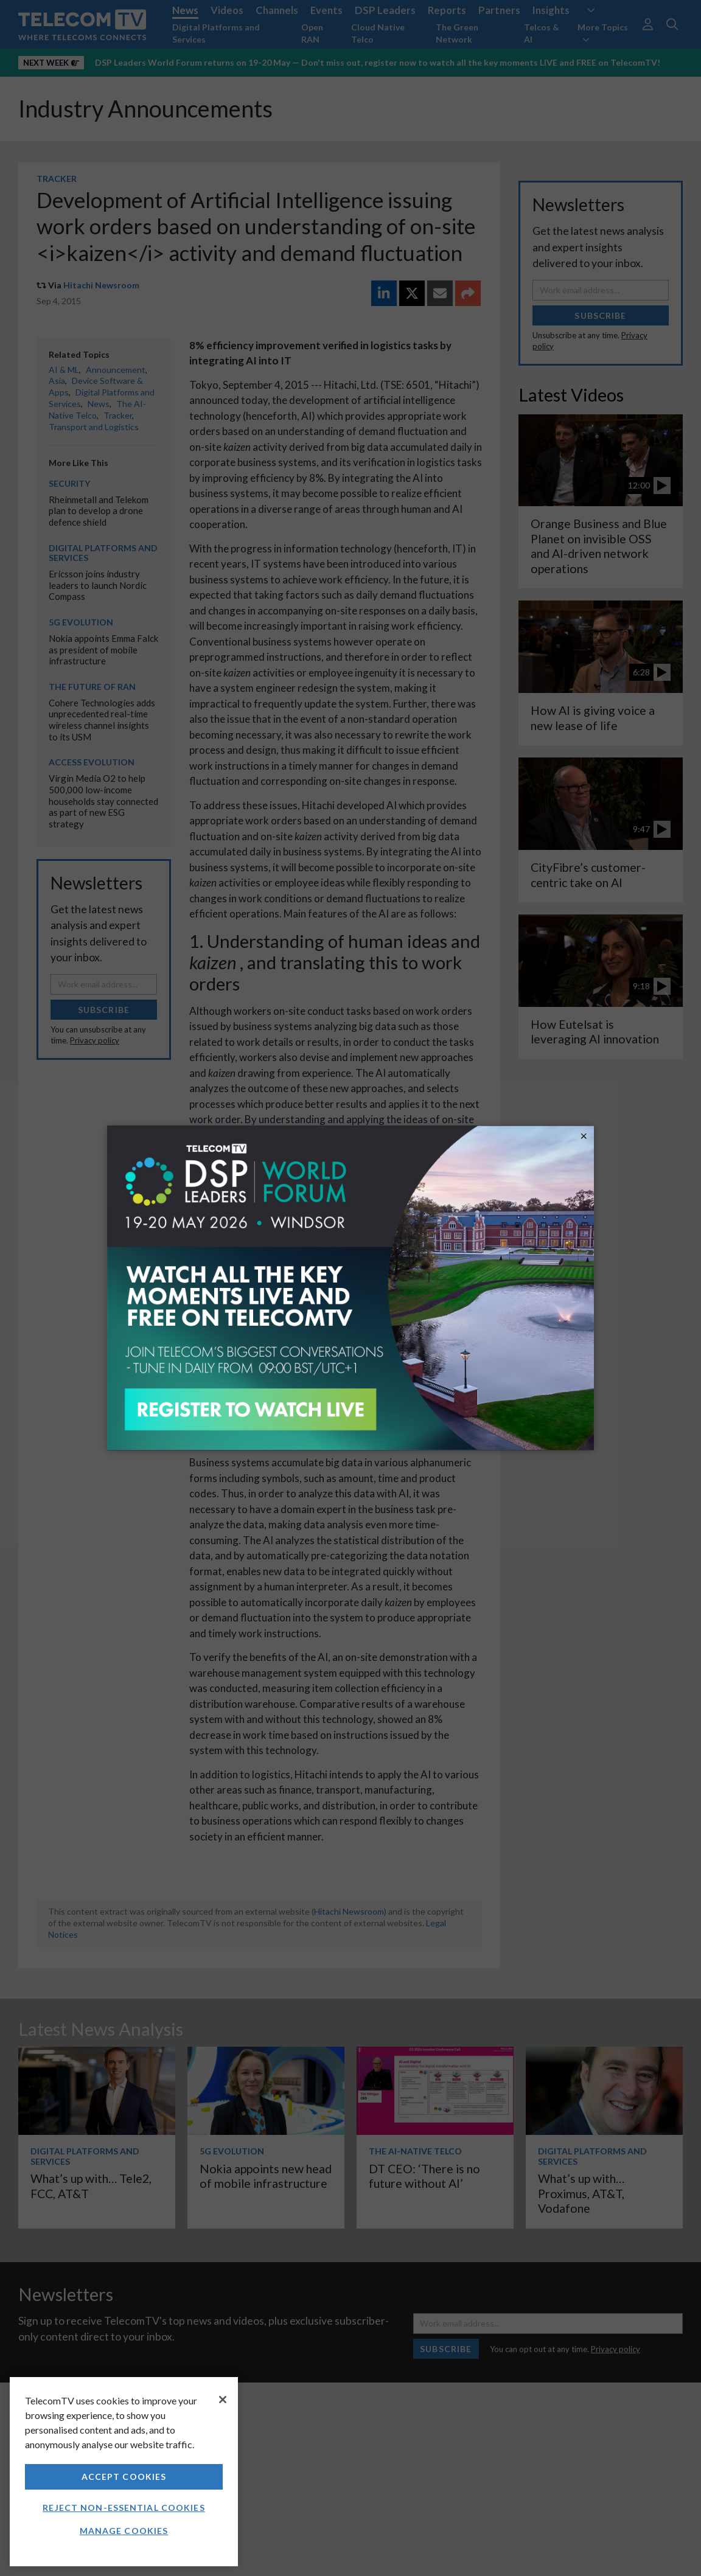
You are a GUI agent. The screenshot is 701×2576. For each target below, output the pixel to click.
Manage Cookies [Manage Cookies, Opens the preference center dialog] (124, 2531)
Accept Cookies (124, 2476)
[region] (124, 2471)
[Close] (222, 2399)
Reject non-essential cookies (123, 2507)
